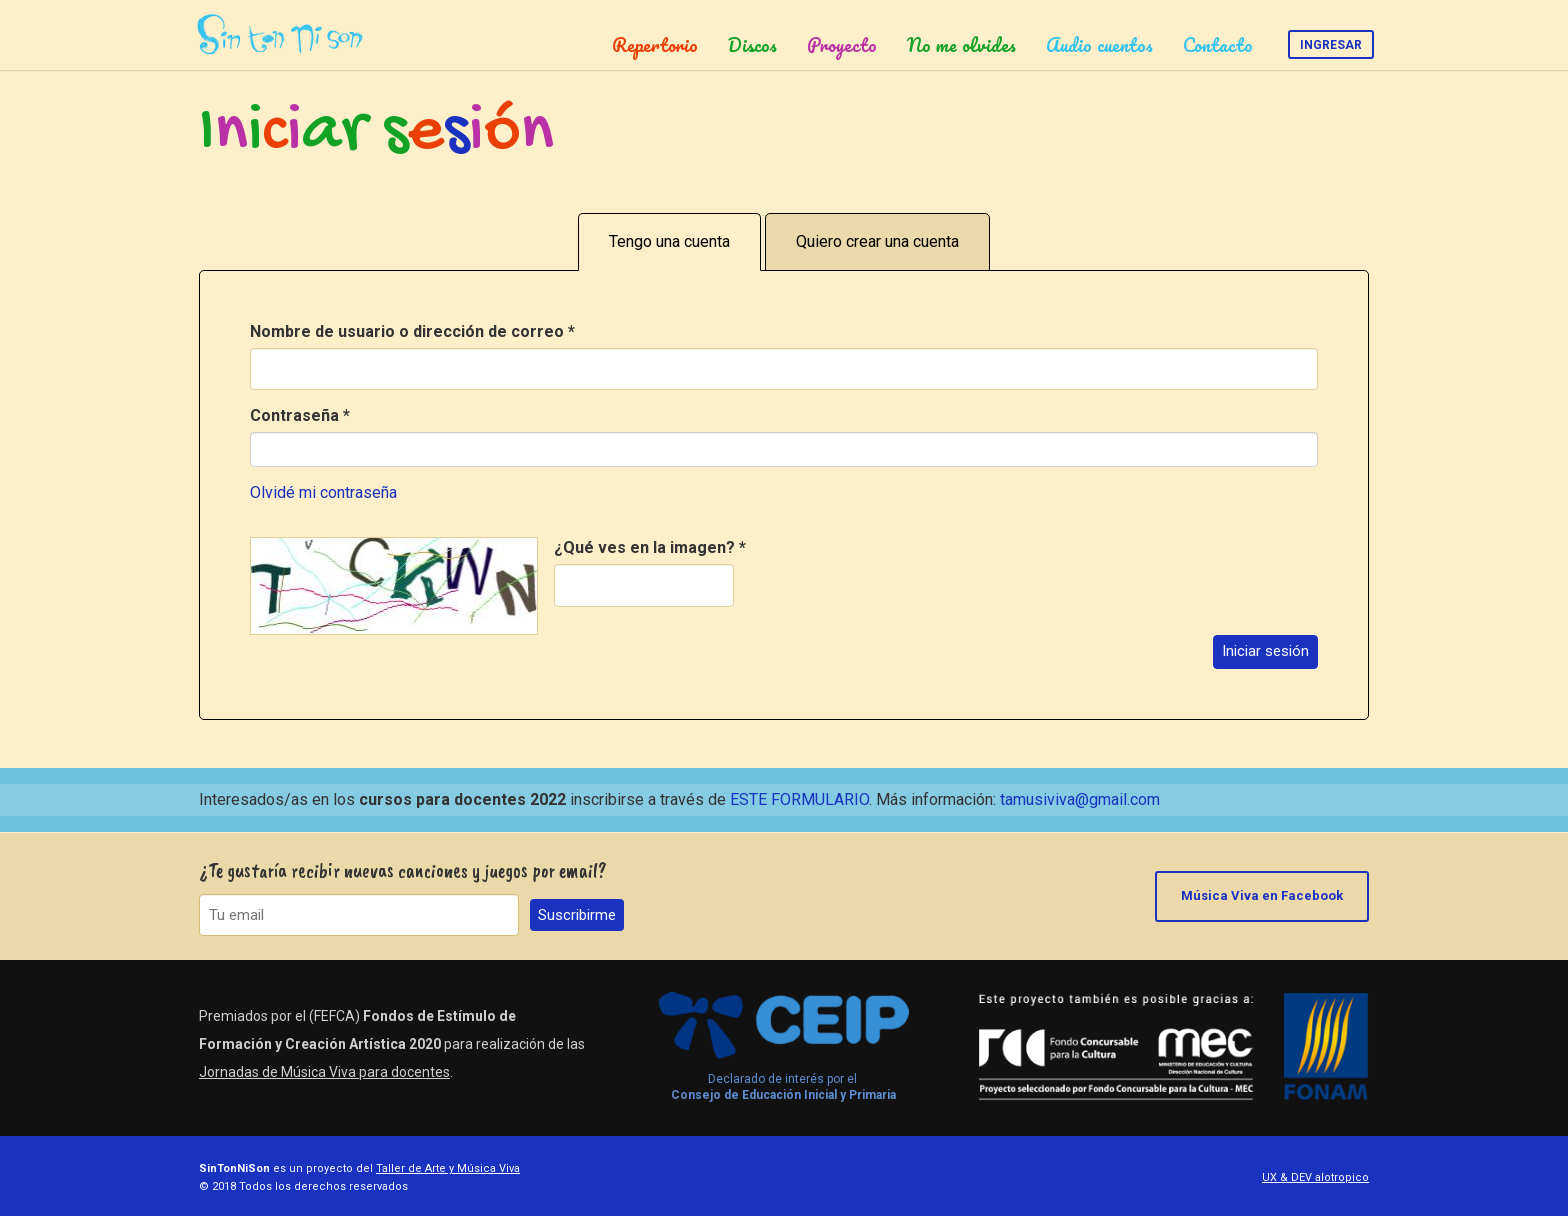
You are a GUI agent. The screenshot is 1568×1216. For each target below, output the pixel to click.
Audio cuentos (1099, 45)
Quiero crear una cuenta (877, 241)
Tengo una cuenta (669, 241)
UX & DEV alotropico (1315, 1177)
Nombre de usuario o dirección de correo (412, 331)
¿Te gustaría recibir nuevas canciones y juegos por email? (403, 870)
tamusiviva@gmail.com (1080, 799)
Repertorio (655, 45)
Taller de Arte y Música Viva (448, 1168)
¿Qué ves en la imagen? (650, 547)
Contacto (1218, 45)
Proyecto (842, 45)
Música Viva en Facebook (1262, 895)
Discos (752, 45)
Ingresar (1331, 45)
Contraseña (300, 415)
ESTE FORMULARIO (799, 799)
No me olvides (961, 45)
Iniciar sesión (1265, 651)
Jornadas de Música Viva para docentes (324, 1072)
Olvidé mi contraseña (323, 492)
